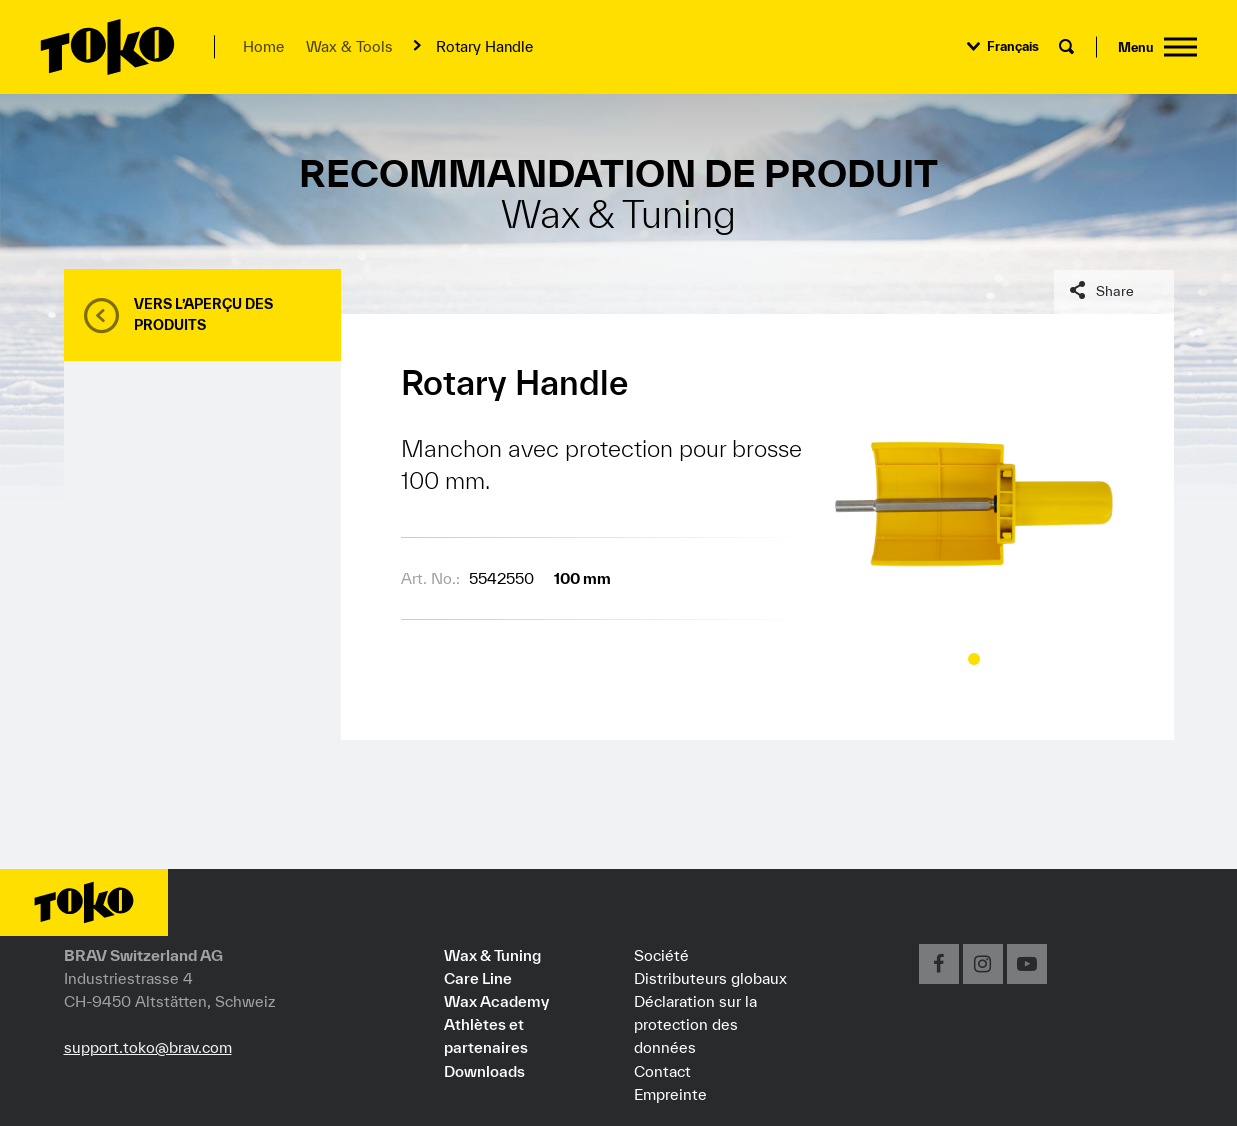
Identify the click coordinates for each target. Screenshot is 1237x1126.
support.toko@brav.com (148, 1047)
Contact (662, 1071)
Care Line (478, 978)
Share (1115, 291)
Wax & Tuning (492, 955)
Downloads (484, 1071)
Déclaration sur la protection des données (695, 1024)
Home (263, 46)
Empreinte (670, 1094)
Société (661, 955)
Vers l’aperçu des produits (203, 314)
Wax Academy (496, 1001)
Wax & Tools (349, 46)
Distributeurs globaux (710, 978)
